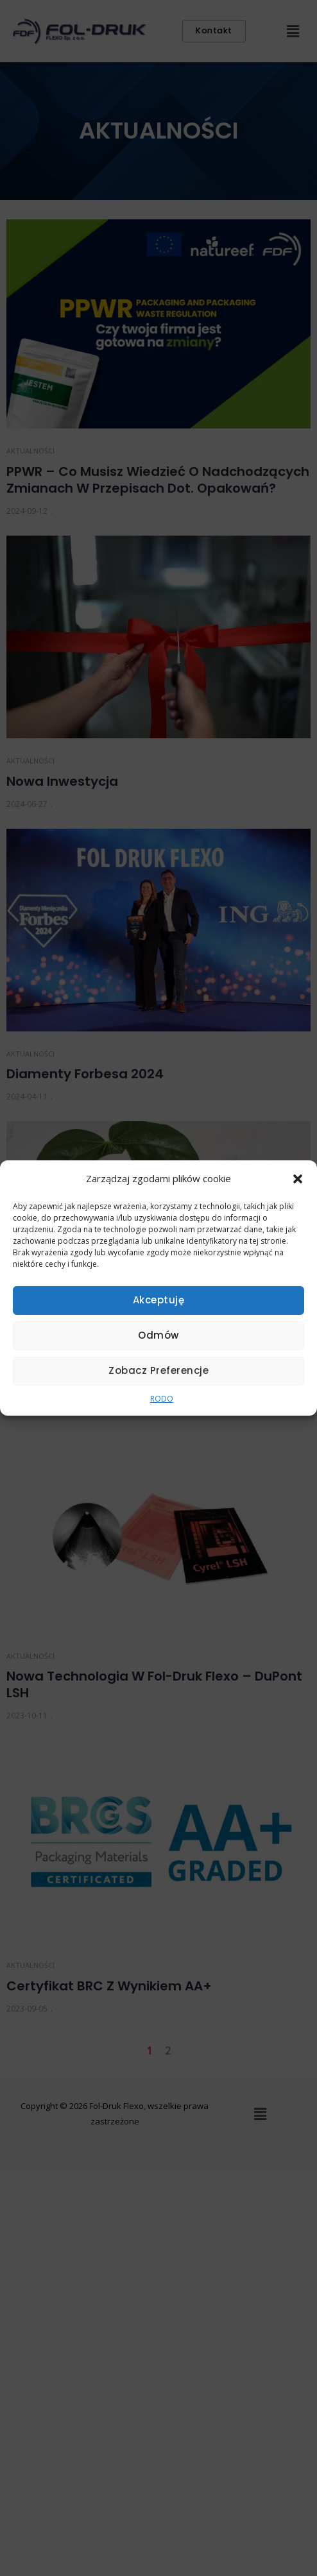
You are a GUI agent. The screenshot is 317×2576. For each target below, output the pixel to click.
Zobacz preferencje (158, 1370)
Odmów (158, 1335)
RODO (161, 1398)
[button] (297, 1179)
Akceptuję (159, 1300)
